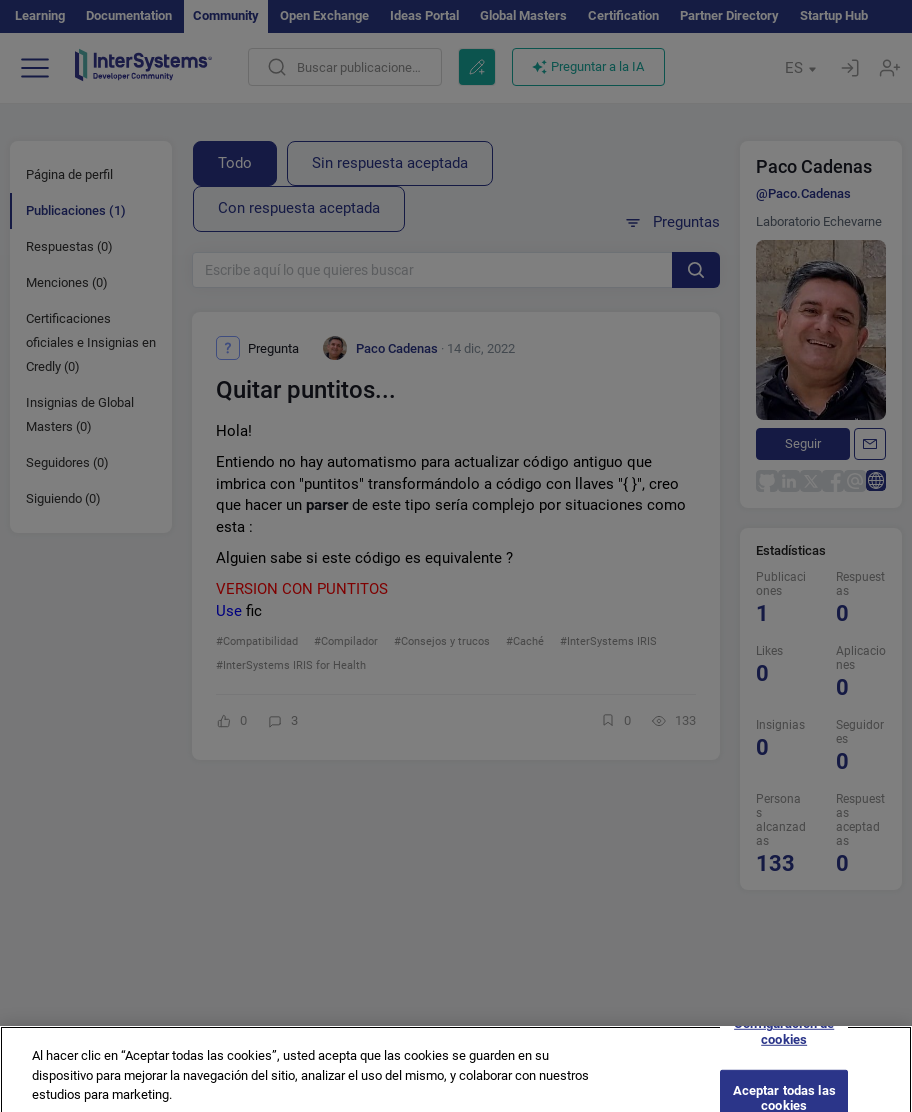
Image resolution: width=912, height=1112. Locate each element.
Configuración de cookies (784, 1041)
